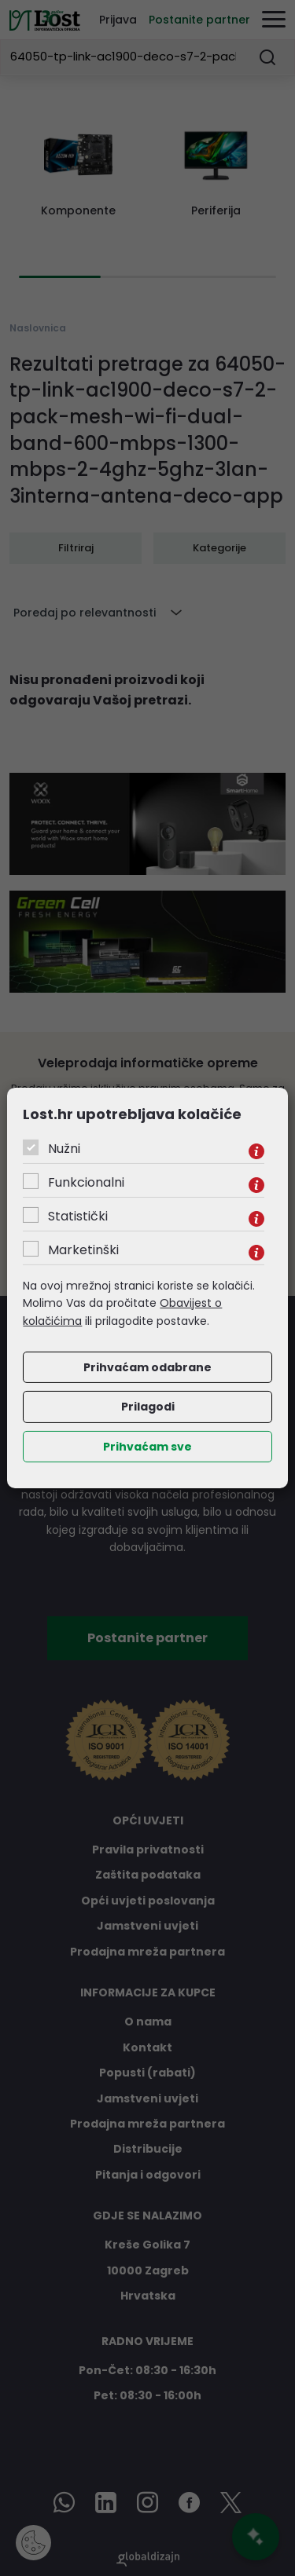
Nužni (64, 1149)
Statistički (78, 1216)
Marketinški (83, 1250)
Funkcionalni (86, 1182)
